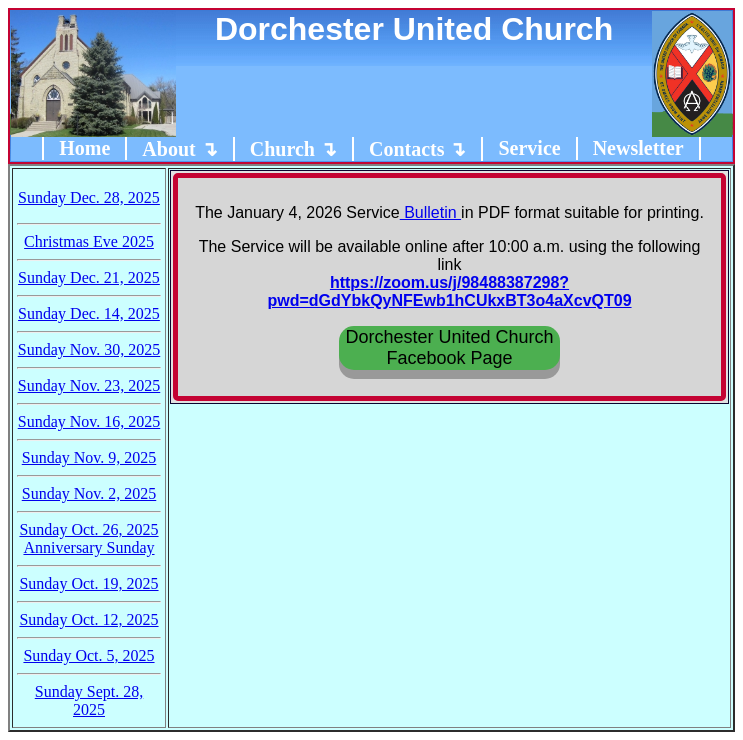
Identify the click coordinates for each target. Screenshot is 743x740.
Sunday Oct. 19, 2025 (88, 583)
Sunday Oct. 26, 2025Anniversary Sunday (88, 538)
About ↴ (179, 149)
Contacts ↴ (418, 149)
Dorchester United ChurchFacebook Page (449, 347)
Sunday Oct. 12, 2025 (88, 619)
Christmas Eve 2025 (89, 241)
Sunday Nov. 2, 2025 (89, 493)
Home (84, 148)
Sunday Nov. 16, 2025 (89, 421)
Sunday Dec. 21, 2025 (89, 277)
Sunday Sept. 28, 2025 (89, 700)
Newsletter (638, 148)
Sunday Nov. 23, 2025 (89, 385)
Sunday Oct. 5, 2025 (88, 655)
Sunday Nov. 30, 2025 (89, 349)
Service (529, 148)
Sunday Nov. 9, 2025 (89, 457)
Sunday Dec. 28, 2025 (89, 197)
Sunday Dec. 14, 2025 (89, 313)
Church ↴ (293, 149)
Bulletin (430, 212)
